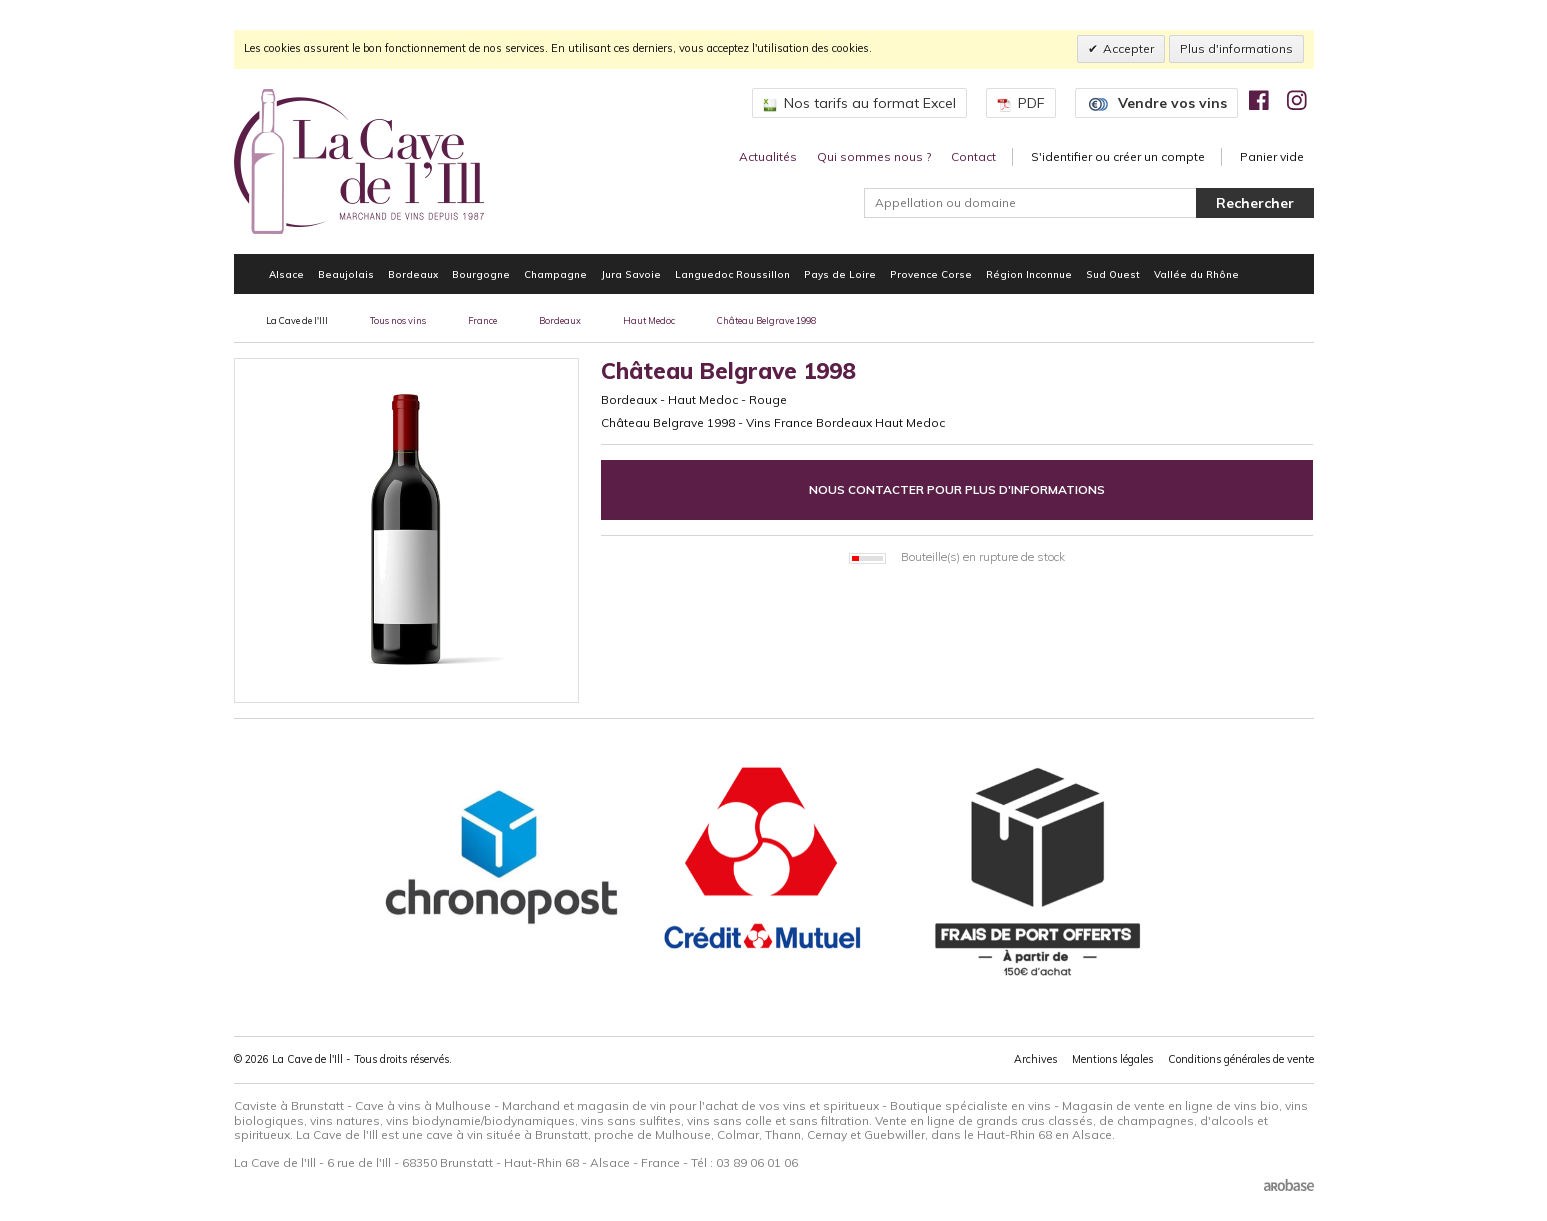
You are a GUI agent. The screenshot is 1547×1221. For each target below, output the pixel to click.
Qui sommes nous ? (874, 156)
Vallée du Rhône (1196, 274)
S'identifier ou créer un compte (1118, 156)
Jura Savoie (631, 274)
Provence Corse (931, 274)
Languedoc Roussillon (732, 274)
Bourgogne (481, 274)
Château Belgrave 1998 (766, 320)
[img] (1259, 100)
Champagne (555, 274)
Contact (973, 156)
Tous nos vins (398, 320)
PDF (1021, 103)
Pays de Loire (840, 274)
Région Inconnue (1029, 274)
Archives (1035, 1059)
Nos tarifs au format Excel (859, 103)
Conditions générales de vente (1241, 1059)
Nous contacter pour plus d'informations (957, 489)
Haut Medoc (649, 320)
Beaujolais (346, 274)
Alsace (286, 274)
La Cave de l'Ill (297, 320)
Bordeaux (413, 274)
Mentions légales (1112, 1059)
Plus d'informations (1236, 48)
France (482, 320)
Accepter (1128, 48)
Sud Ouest (1113, 274)
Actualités (768, 156)
